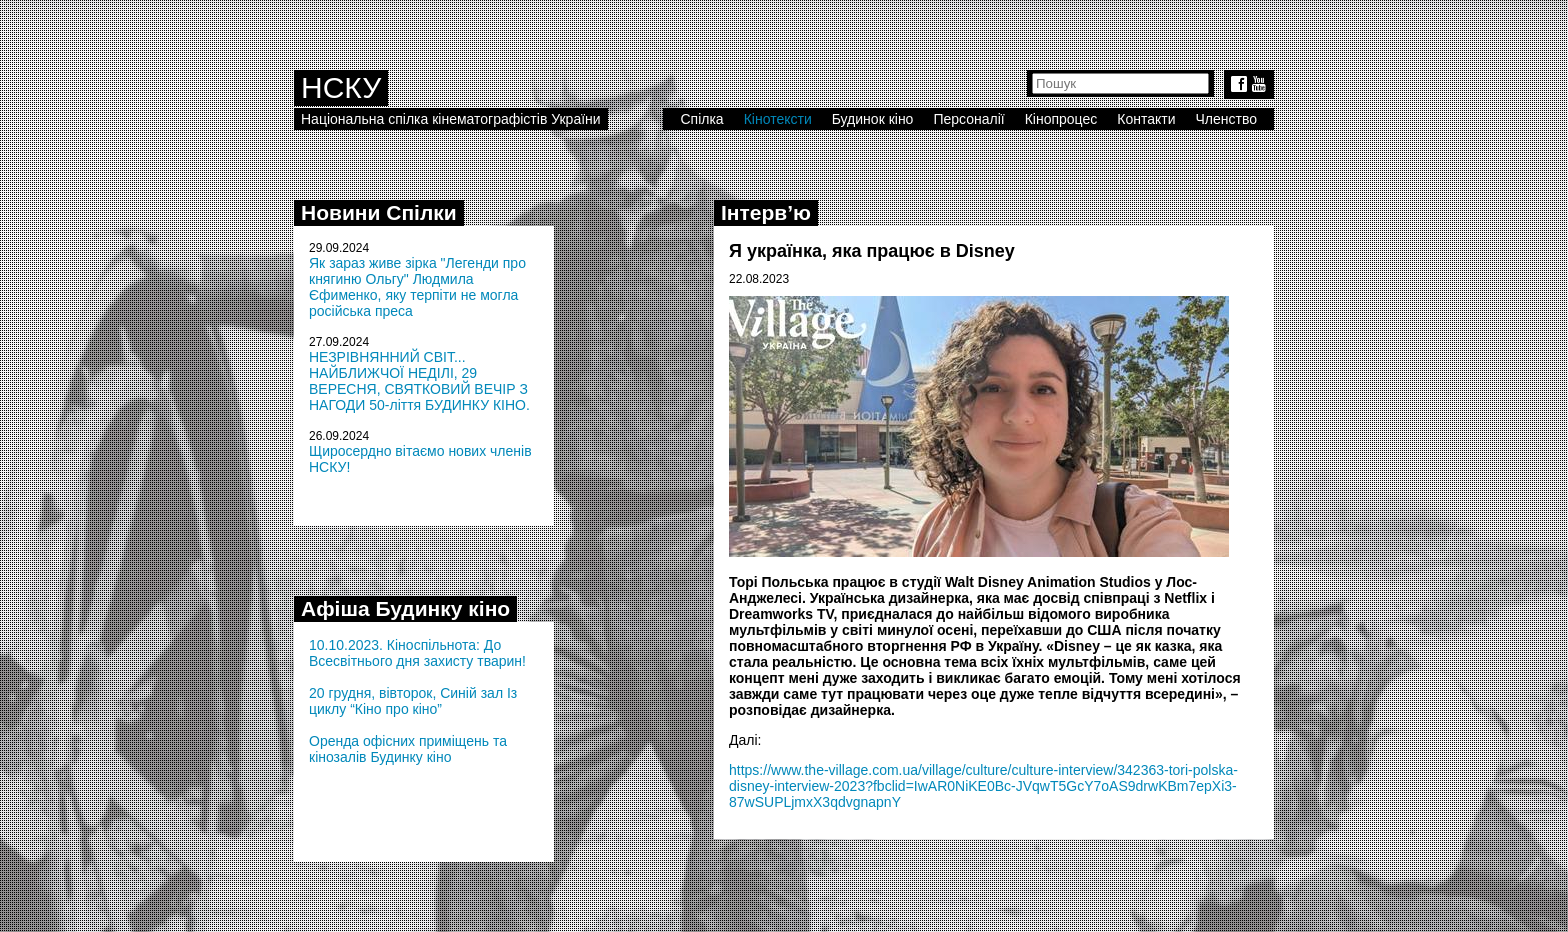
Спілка (701, 119)
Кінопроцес (1061, 119)
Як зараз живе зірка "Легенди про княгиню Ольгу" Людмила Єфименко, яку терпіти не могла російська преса (417, 287)
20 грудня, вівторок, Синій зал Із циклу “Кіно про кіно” (413, 701)
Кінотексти (778, 119)
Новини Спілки (379, 212)
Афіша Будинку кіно (405, 608)
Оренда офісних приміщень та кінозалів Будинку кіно (408, 749)
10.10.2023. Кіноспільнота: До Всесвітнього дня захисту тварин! (417, 653)
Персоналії (968, 119)
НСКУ (341, 87)
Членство (1227, 119)
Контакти (1146, 119)
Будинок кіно (873, 119)
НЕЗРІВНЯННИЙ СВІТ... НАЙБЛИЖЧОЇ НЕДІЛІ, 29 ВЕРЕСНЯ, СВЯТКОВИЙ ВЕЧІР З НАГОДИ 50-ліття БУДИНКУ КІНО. (419, 381)
